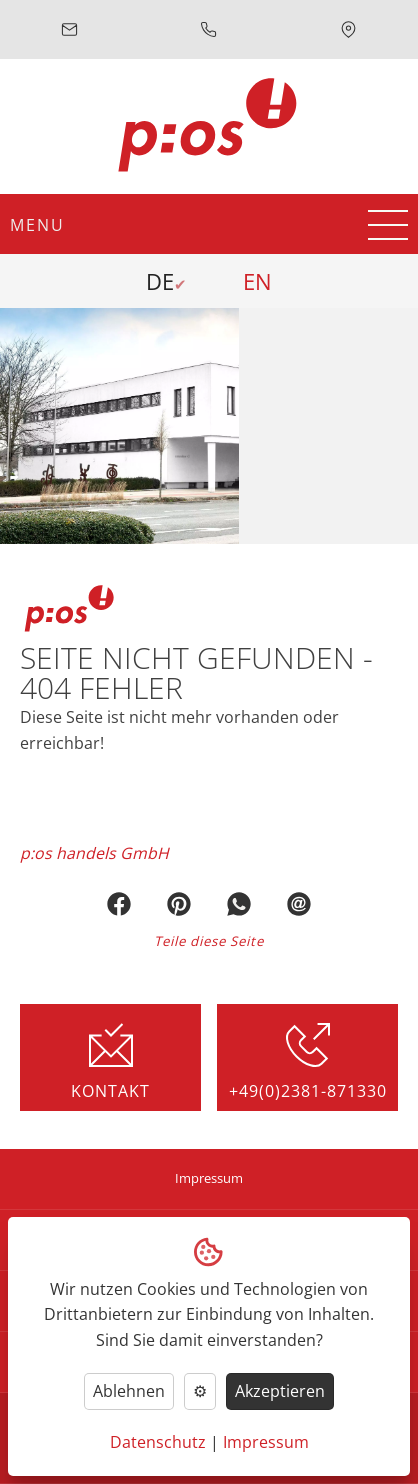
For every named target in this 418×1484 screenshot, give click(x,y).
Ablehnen (129, 1391)
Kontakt (110, 1061)
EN (257, 281)
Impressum (209, 1178)
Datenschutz (158, 1442)
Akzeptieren (280, 1391)
